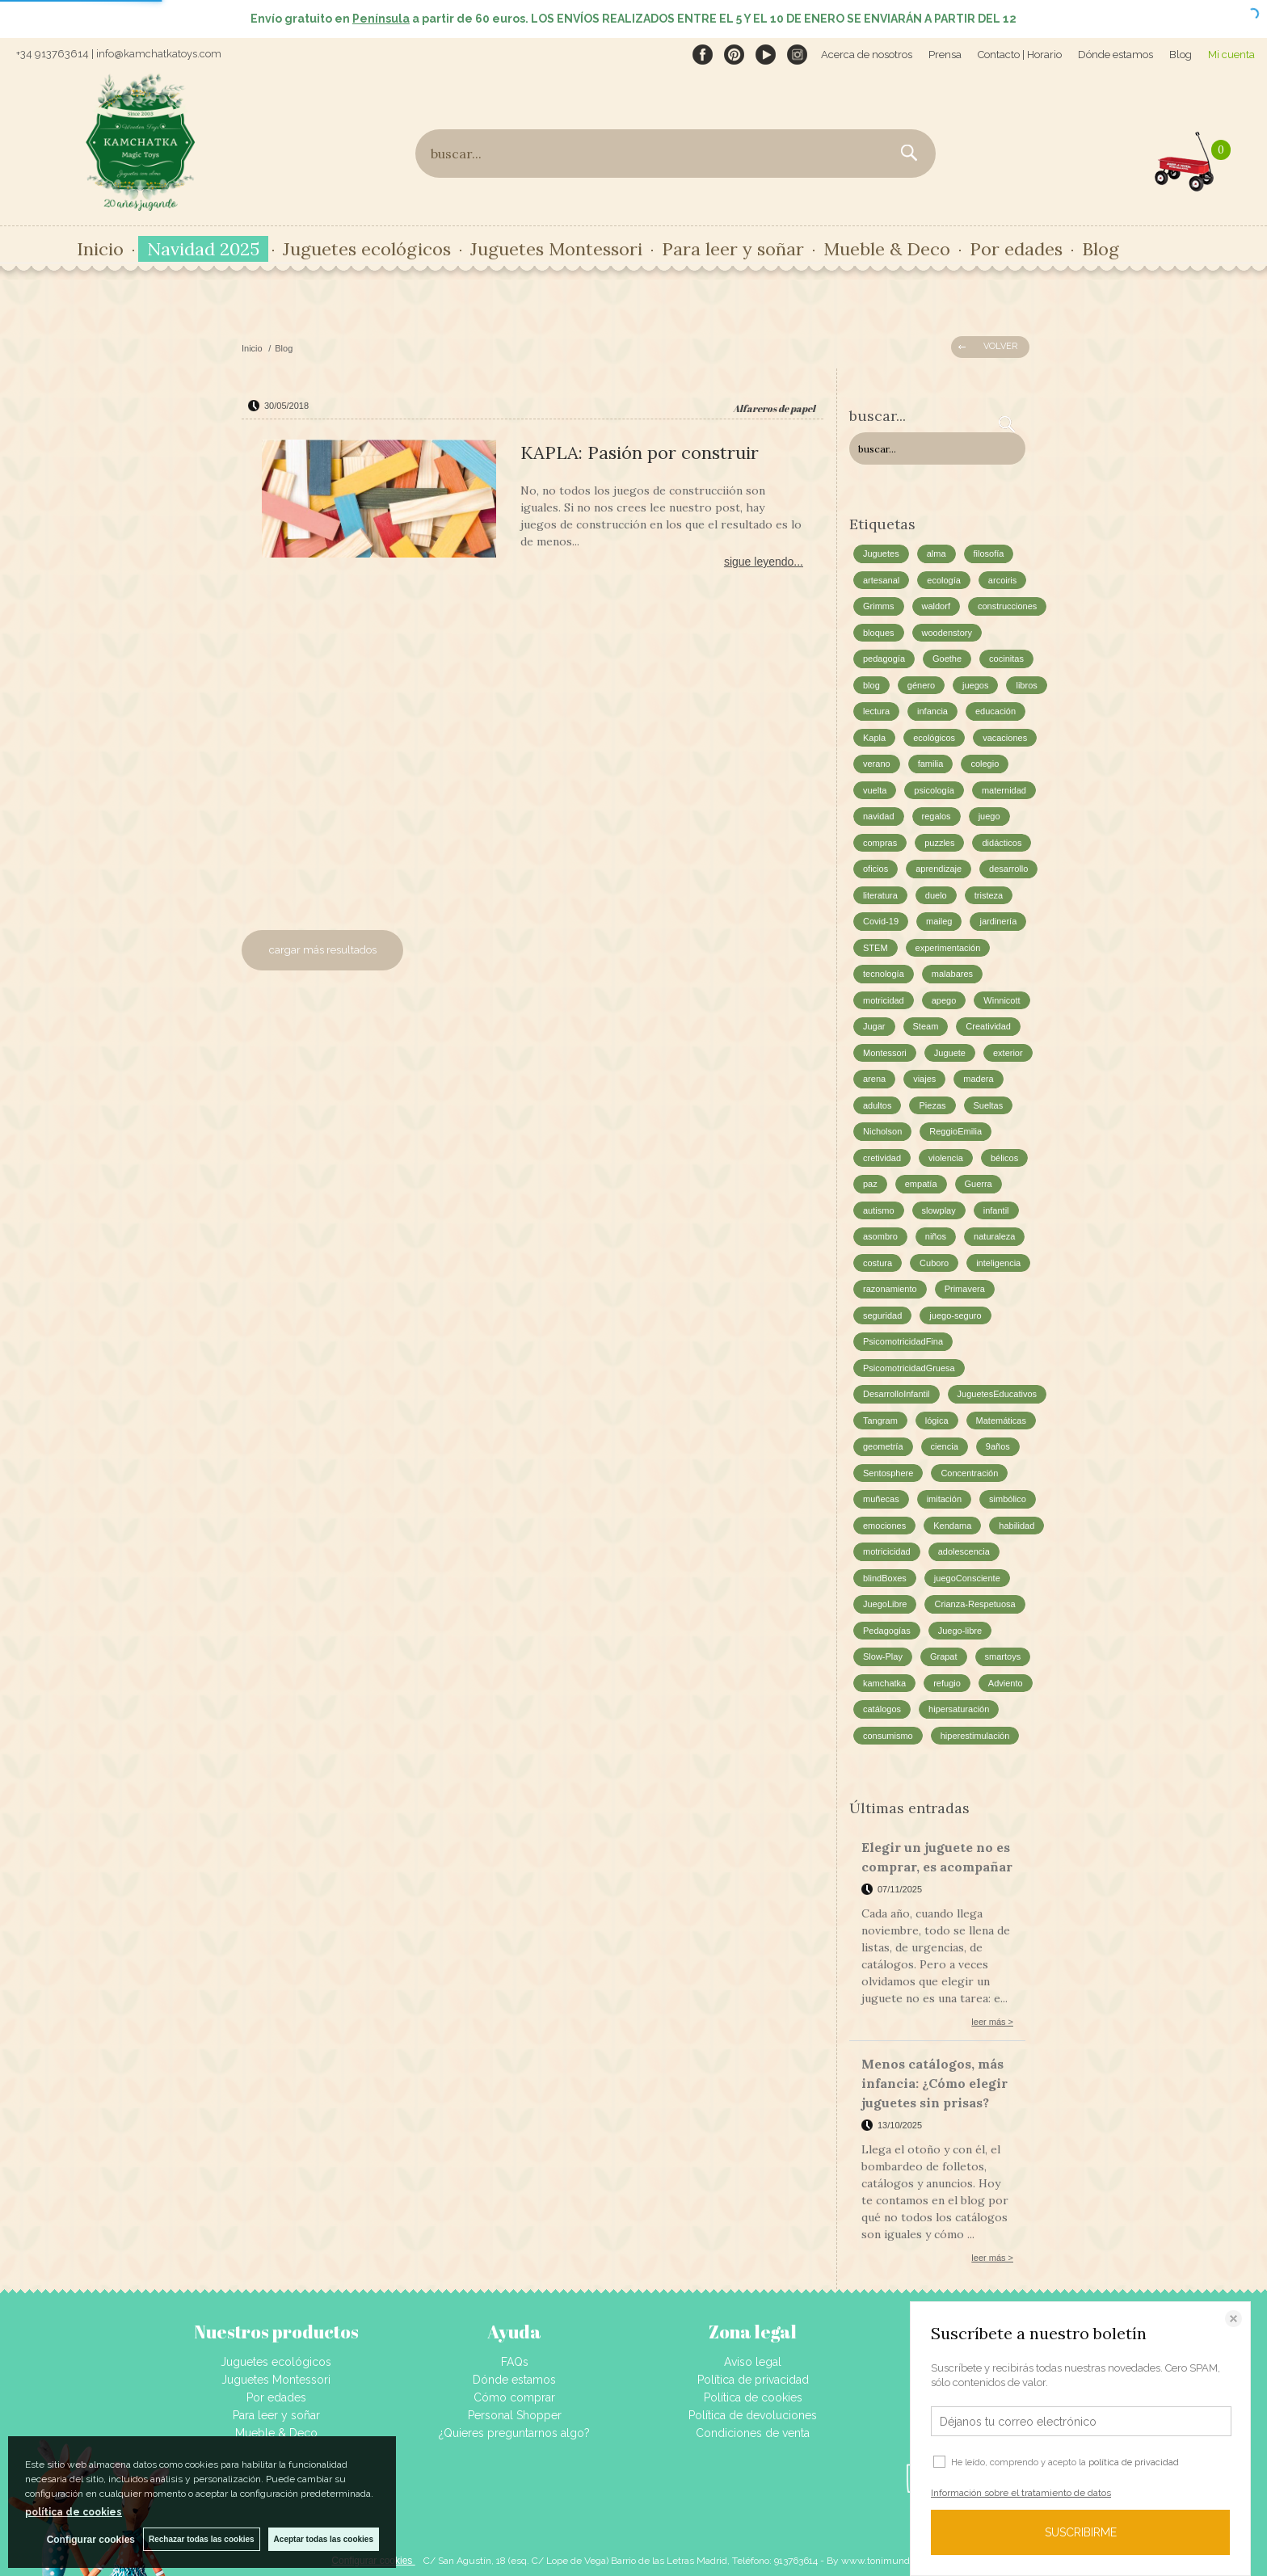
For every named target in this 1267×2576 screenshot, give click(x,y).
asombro (880, 1236)
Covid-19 (881, 921)
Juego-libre (960, 1630)
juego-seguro (955, 1315)
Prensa (945, 54)
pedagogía (884, 658)
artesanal (881, 580)
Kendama (952, 1525)
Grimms (878, 606)
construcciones (1007, 606)
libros (1026, 685)
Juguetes (881, 553)
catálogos (882, 1709)
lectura (876, 711)
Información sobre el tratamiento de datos (1021, 2492)
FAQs (514, 2361)
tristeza (988, 895)
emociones (884, 1525)
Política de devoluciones (752, 2415)
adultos (877, 1105)
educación (995, 711)
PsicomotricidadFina (903, 1341)
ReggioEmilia (955, 1131)
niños (935, 1236)
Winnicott (1001, 1000)
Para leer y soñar (733, 249)
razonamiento (890, 1289)
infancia (932, 711)
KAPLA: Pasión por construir (639, 452)
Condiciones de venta (753, 2433)
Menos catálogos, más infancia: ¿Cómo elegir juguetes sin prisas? (934, 2083)
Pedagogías (887, 1630)
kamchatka (884, 1683)
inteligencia (998, 1263)
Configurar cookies (91, 2539)
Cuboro (934, 1263)
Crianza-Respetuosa (974, 1604)
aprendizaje (939, 868)
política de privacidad (1133, 2462)
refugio (947, 1683)
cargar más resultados (323, 950)
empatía (921, 1184)
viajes (924, 1079)
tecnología (883, 974)
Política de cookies (753, 2397)
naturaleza (994, 1236)
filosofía (989, 553)
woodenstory (947, 633)
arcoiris (1002, 580)
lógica (937, 1420)
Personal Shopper (515, 2415)
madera (978, 1079)
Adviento (1005, 1683)
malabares (952, 974)
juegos (975, 685)
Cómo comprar (514, 2397)
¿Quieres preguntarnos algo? (514, 2433)
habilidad (1016, 1525)
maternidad (1004, 790)
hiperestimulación (975, 1735)
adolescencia (964, 1551)
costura (877, 1263)
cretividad (882, 1158)
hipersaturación (958, 1709)
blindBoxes (885, 1578)
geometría (883, 1446)
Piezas (932, 1105)
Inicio (100, 249)
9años (998, 1446)
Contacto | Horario (1020, 54)
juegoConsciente (967, 1578)
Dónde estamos (1115, 54)
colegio (984, 763)
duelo (936, 895)
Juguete (950, 1053)
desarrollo (1008, 868)
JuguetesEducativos (997, 1394)
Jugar (874, 1026)
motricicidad (887, 1551)
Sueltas (989, 1105)
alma (936, 553)
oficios (875, 868)
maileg (939, 921)
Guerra (978, 1184)
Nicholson (882, 1131)
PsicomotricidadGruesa (909, 1368)
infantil (996, 1210)
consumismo (888, 1735)
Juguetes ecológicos (367, 249)
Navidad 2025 (203, 249)
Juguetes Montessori (556, 249)
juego (989, 816)
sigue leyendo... (763, 561)
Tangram (880, 1420)
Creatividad (988, 1026)
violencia (945, 1158)
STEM (875, 948)
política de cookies (73, 2512)
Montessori (885, 1053)
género (921, 685)
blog (871, 685)
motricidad (883, 1000)
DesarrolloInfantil (896, 1394)
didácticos (1001, 843)
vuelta (874, 790)
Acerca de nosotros (866, 54)
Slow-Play (883, 1656)
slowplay (939, 1210)
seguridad (882, 1315)
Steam (926, 1026)
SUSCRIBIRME (1081, 2532)
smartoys (1003, 1656)
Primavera (965, 1289)
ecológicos (934, 738)
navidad (878, 816)
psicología (934, 790)
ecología (944, 580)
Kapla (874, 738)
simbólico (1007, 1499)
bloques (878, 633)
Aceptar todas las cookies (323, 2539)
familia (931, 763)
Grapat (944, 1656)
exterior (1008, 1053)
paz (870, 1184)
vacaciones (1005, 738)
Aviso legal (752, 2361)
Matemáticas (1001, 1420)
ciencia (944, 1446)
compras (880, 843)
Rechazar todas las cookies (202, 2539)
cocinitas (1006, 658)
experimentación (948, 948)
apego (944, 1000)
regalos (936, 816)
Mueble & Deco (886, 249)
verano (876, 763)
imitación (944, 1499)
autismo (878, 1210)
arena (874, 1079)
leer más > (992, 2022)
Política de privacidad (753, 2379)
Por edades (1016, 249)
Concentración (969, 1473)
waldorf (936, 606)
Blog (1180, 54)
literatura (880, 895)
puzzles (939, 843)
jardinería (998, 921)
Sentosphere (888, 1473)
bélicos (1004, 1158)
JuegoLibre (885, 1604)
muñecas (881, 1499)
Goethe (947, 658)
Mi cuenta (1231, 54)
